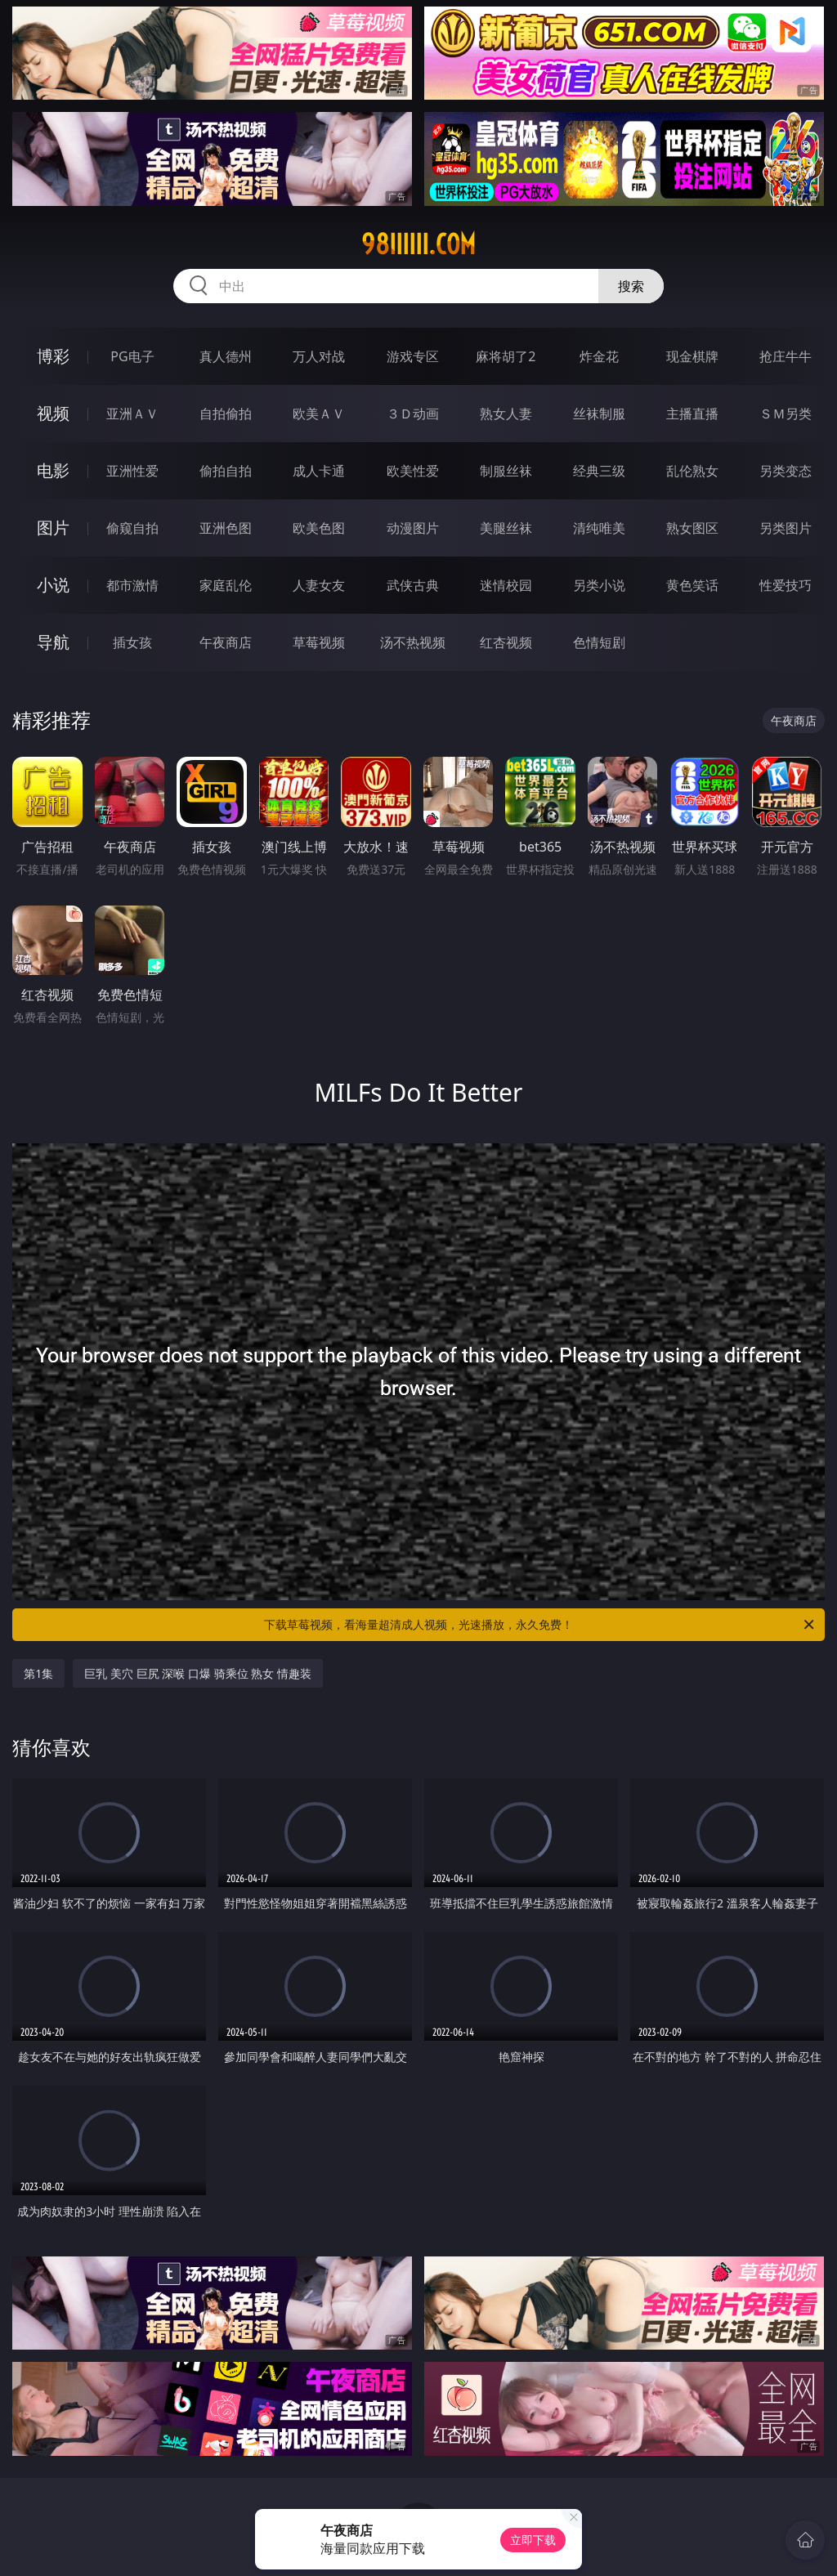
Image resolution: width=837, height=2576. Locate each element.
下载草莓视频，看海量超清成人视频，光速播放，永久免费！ (540, 1625)
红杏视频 (506, 642)
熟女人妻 (506, 414)
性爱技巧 (785, 585)
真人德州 (225, 356)
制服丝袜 (506, 471)
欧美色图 (319, 528)
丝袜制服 (599, 414)
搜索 (631, 286)
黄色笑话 (692, 585)
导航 (53, 642)
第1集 (38, 1673)
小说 (53, 585)
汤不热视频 (412, 642)
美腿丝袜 (506, 528)
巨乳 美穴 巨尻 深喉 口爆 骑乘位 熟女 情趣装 (197, 1673)
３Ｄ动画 (413, 414)
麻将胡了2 (505, 356)
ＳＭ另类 (785, 414)
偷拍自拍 (225, 471)
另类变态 (785, 471)
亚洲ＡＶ (132, 414)
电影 (53, 470)
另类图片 (785, 528)
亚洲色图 (225, 528)
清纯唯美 (599, 528)
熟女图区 (692, 528)
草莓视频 (319, 642)
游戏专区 (413, 356)
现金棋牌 (692, 356)
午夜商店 (225, 642)
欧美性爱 (413, 471)
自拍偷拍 (225, 414)
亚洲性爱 (132, 471)
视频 (53, 413)
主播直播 (692, 414)
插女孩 (132, 642)
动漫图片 (413, 528)
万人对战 (319, 356)
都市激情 (132, 585)
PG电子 (132, 356)
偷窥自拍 (132, 528)
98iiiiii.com (418, 244)
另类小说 (599, 585)
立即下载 (533, 2539)
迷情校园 (506, 585)
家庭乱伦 (225, 585)
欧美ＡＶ (319, 414)
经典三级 (599, 471)
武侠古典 (413, 585)
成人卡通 (319, 471)
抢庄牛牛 (785, 356)
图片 (53, 528)
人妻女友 (319, 585)
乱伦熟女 (692, 471)
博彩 (53, 356)
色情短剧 (599, 642)
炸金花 (599, 356)
